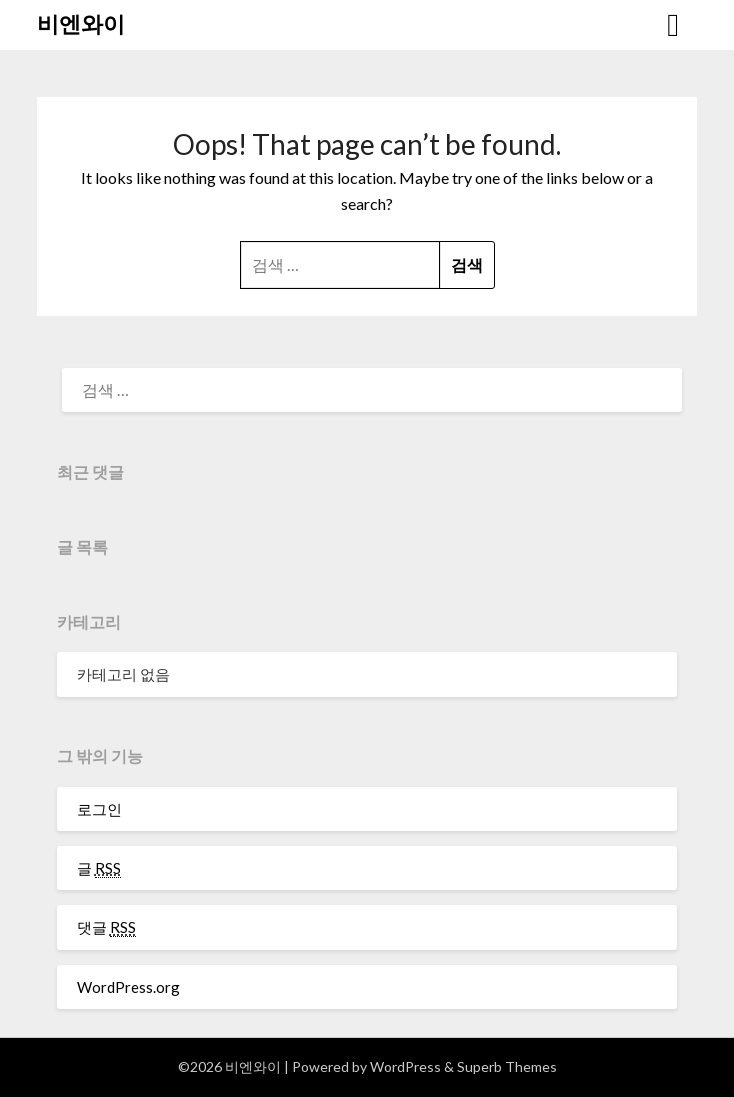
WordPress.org (128, 987)
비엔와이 (81, 23)
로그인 (99, 809)
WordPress (405, 1066)
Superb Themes (507, 1066)
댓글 (106, 927)
